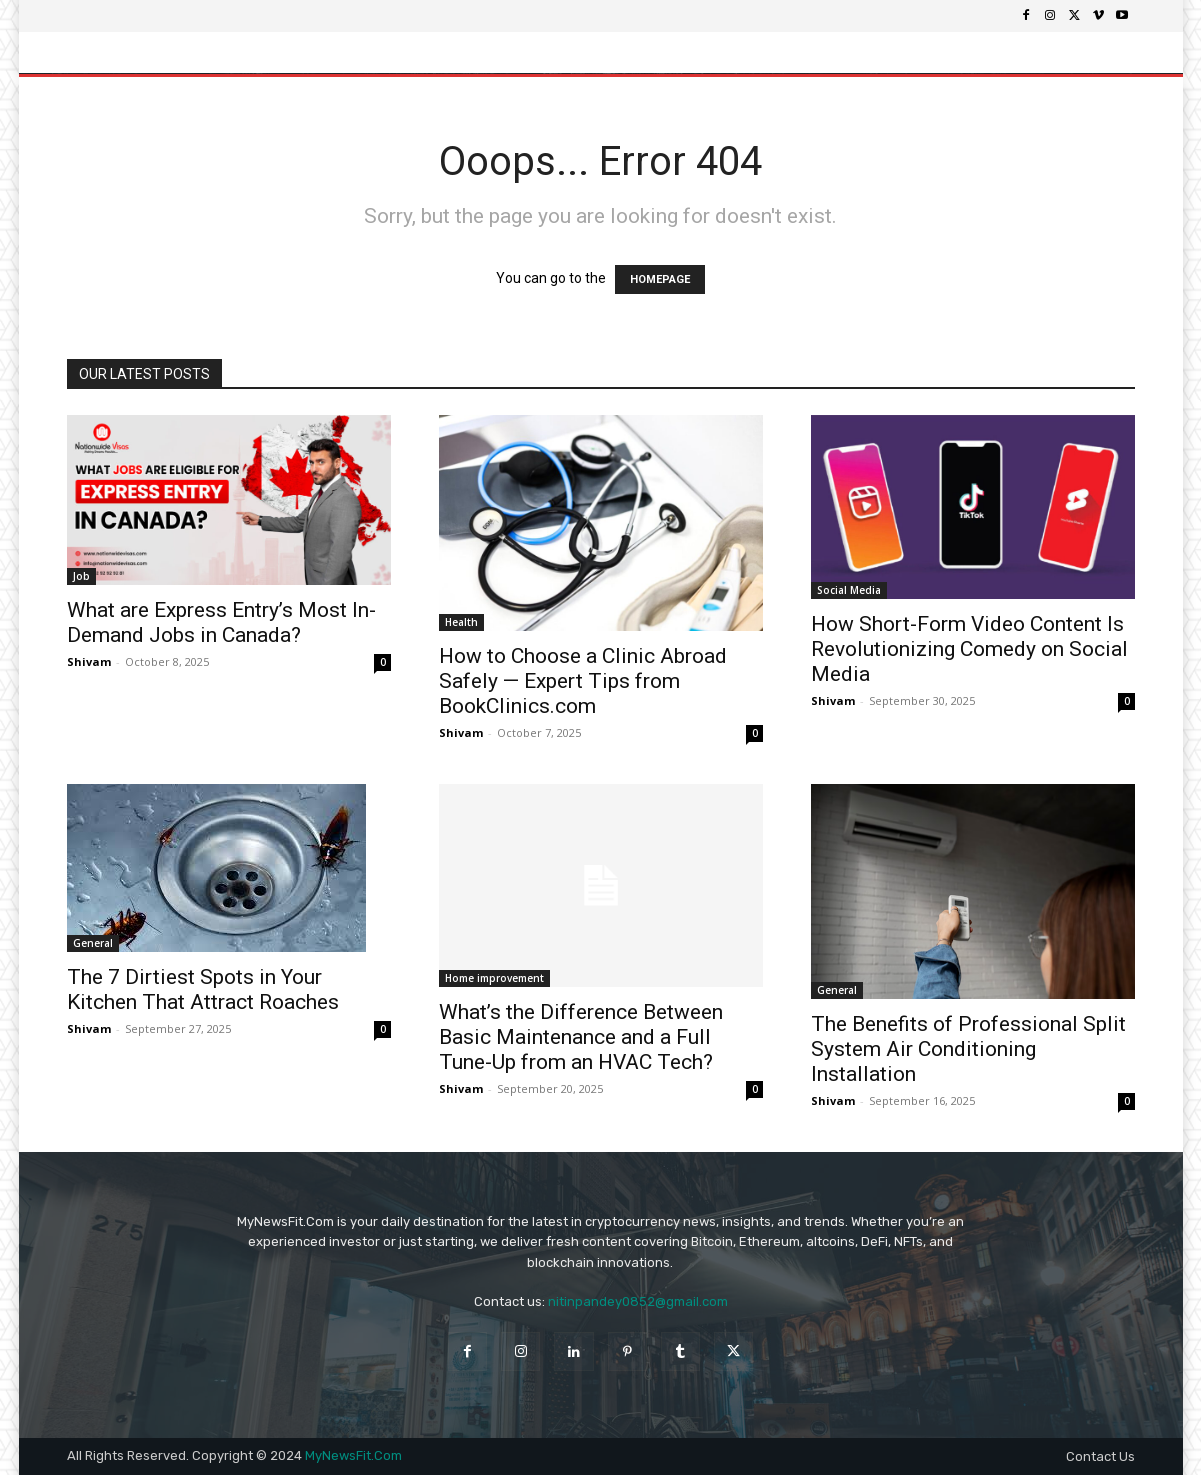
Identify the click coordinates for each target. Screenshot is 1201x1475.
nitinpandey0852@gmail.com (638, 1301)
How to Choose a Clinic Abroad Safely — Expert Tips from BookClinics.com (583, 681)
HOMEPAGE (660, 279)
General (93, 943)
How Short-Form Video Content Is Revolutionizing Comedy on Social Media (969, 649)
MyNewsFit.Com (353, 1455)
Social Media (849, 590)
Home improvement (494, 978)
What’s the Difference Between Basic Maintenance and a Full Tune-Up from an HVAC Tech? (581, 1037)
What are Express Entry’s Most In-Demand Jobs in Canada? (221, 622)
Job (81, 576)
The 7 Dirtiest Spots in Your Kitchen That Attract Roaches (203, 989)
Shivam (89, 661)
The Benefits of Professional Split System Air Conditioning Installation (968, 1049)
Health (461, 622)
